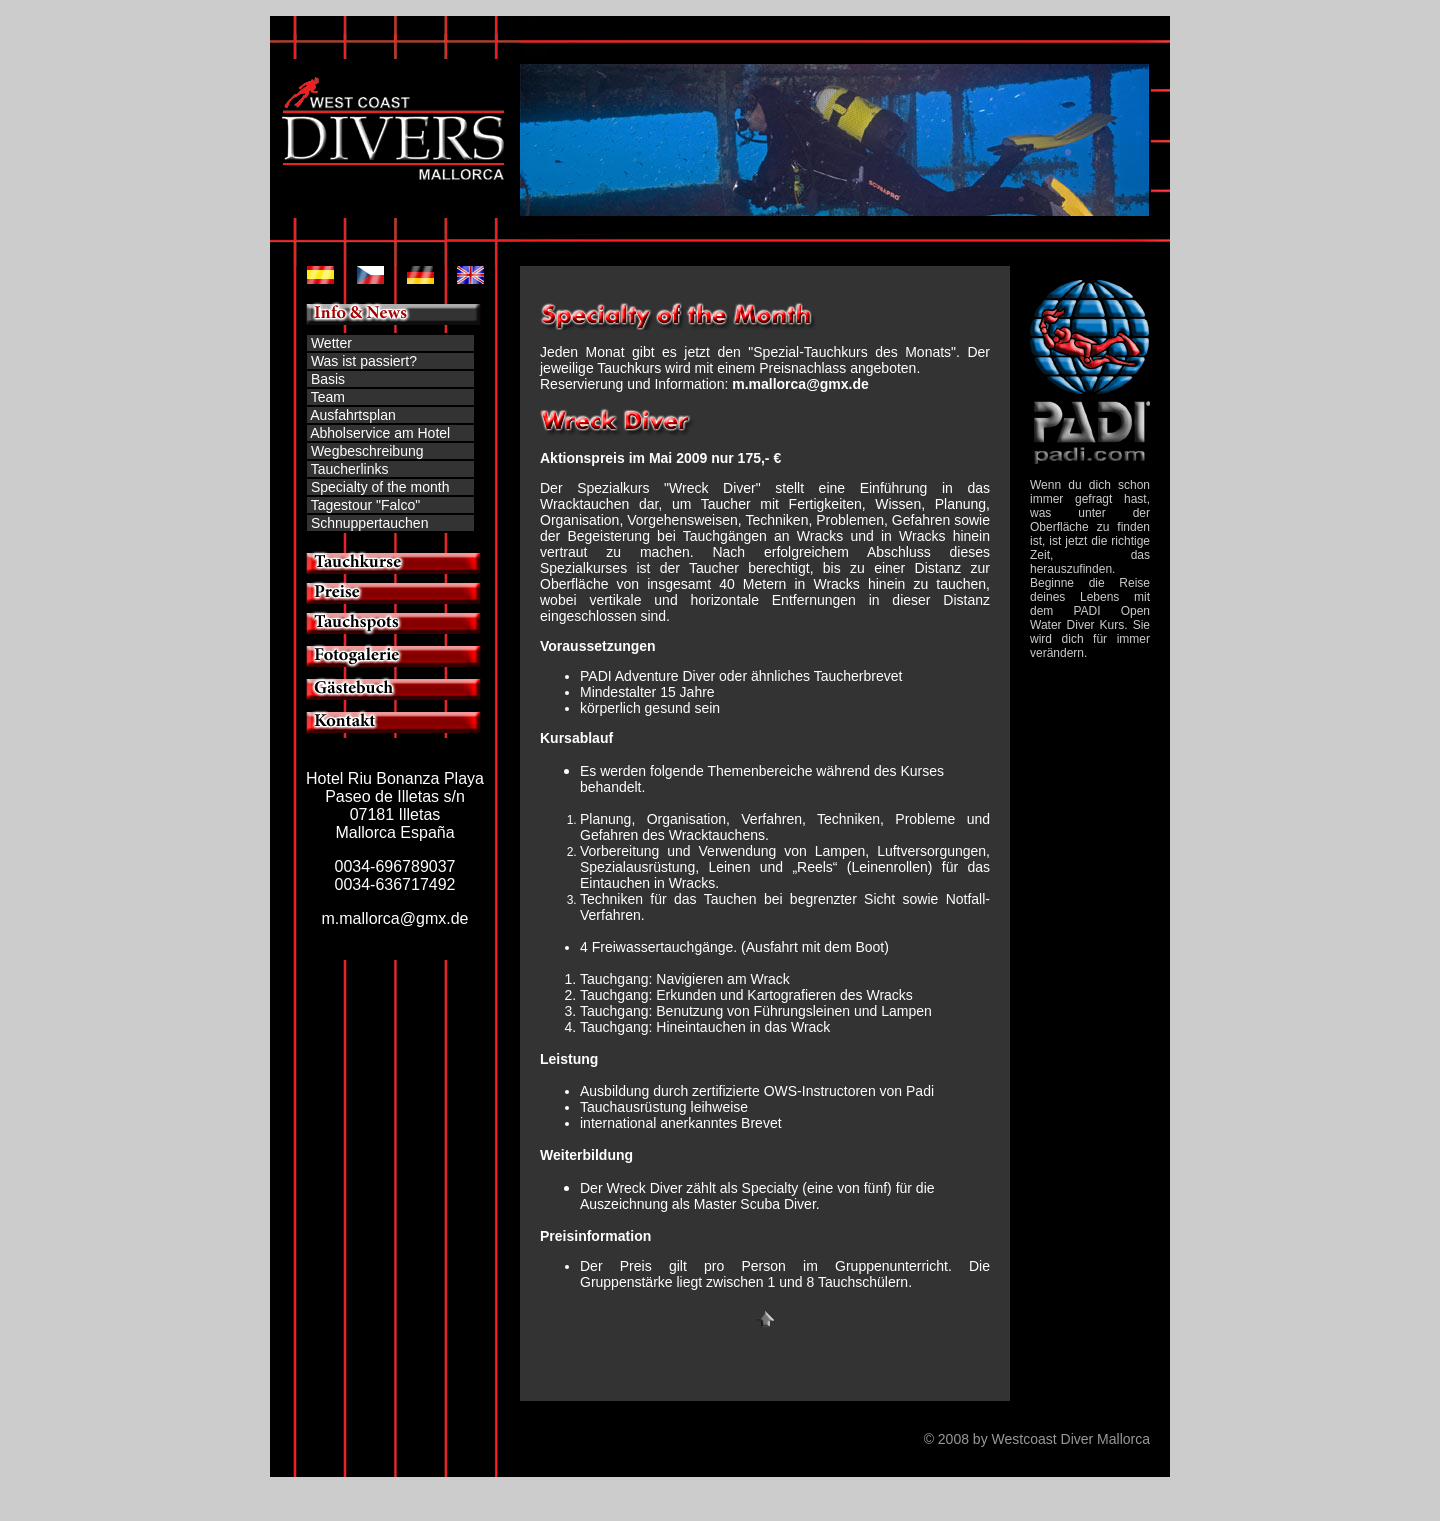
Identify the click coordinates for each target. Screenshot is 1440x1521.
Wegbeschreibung (367, 451)
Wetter (331, 343)
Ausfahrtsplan (353, 415)
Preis (636, 1266)
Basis (326, 379)
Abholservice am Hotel (380, 433)
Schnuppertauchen (370, 523)
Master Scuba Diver (755, 1204)
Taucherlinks (350, 469)
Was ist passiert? (364, 361)
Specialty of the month (380, 487)
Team (328, 397)
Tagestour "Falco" (363, 505)
